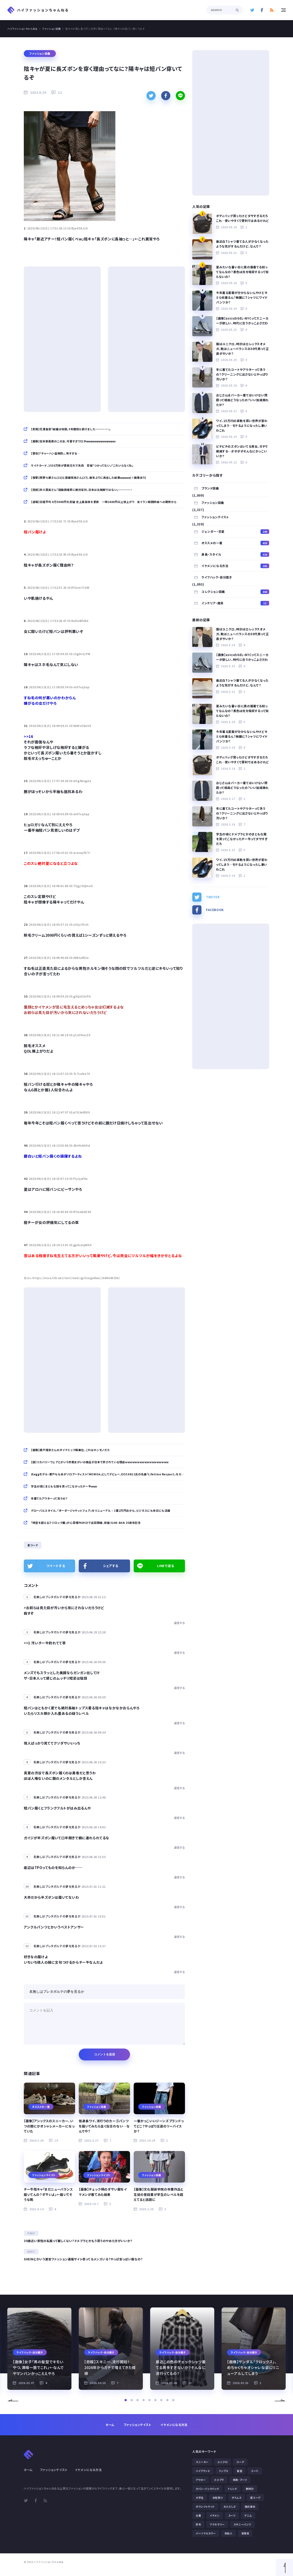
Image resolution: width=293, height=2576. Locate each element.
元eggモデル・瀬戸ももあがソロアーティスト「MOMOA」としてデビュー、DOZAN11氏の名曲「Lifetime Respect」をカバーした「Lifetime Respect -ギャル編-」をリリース (108, 1474)
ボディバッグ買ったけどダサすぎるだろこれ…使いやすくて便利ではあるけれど (242, 218)
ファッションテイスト (215, 517)
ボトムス (236, 2503)
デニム (248, 2521)
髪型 (239, 2476)
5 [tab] (143, 2405)
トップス (223, 2476)
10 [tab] (173, 2405)
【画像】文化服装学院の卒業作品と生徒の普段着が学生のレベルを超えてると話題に (159, 2199)
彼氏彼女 (250, 2512)
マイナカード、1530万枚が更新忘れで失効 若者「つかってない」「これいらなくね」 (82, 465)
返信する (179, 1622)
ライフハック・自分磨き (216, 577)
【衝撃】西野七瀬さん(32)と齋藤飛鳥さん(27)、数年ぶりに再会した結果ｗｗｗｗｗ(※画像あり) (88, 477)
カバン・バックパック (207, 2494)
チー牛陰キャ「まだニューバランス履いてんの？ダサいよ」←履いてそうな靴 (48, 2199)
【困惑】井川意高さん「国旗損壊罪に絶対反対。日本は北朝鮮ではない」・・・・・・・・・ (81, 490)
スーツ (232, 2521)
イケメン (214, 2521)
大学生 (200, 2503)
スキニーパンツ (242, 2530)
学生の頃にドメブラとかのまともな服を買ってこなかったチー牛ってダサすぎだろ (242, 839)
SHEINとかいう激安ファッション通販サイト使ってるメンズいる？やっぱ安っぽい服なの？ (83, 2264)
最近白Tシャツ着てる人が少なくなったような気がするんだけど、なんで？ (242, 243)
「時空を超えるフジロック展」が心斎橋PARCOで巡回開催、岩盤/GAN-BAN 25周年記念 (86, 1523)
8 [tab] (161, 2405)
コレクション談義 (235, 591)
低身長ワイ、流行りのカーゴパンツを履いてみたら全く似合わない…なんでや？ (104, 2131)
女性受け (217, 2503)
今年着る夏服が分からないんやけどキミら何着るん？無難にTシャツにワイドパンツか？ (242, 297)
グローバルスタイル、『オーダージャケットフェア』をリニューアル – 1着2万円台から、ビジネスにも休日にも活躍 (100, 1510)
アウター (201, 2485)
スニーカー (202, 2467)
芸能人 (229, 2539)
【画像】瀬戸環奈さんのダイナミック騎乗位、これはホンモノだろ (70, 1450)
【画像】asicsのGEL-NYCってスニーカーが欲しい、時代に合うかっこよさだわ (242, 320)
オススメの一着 (235, 543)
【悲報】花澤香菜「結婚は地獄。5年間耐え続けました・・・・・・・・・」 (71, 429)
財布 (198, 2530)
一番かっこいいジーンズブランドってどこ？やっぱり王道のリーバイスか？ (159, 2131)
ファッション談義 (39, 53)
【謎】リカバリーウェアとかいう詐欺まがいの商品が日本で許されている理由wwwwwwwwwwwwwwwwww (100, 1462)
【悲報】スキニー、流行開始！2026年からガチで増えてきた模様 (110, 2373)
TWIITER (213, 897)
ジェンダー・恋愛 (235, 531)
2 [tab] (126, 2405)
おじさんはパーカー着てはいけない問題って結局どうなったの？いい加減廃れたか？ (242, 400)
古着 (198, 2521)
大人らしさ (229, 2512)
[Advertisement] (62, 339)
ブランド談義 (210, 488)
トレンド (232, 2494)
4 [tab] (137, 2405)
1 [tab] (120, 2405)
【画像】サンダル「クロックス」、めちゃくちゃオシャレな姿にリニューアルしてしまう (253, 2373)
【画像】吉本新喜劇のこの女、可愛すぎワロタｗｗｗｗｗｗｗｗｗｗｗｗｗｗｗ (73, 441)
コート (254, 2476)
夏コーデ (32, 1545)
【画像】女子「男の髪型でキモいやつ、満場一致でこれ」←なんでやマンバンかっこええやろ (38, 2373)
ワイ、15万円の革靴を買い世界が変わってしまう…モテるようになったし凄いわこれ (242, 426)
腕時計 (250, 2494)
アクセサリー (217, 2530)
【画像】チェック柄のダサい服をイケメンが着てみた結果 (103, 2197)
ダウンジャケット (205, 2512)
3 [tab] (131, 2405)
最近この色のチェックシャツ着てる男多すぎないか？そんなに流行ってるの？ (181, 2373)
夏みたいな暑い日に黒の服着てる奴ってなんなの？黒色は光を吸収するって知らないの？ (242, 272)
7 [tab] (155, 2405)
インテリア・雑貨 (235, 603)
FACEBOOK (215, 910)
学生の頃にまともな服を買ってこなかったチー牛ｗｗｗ (64, 1486)
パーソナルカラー (206, 2539)
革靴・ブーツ (240, 2485)
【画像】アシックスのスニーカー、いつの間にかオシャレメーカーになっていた (49, 2131)
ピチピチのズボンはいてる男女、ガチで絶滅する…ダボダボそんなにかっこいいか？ (242, 451)
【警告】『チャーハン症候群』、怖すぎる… (55, 453)
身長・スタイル (235, 554)
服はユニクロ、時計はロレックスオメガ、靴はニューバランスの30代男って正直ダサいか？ (242, 349)
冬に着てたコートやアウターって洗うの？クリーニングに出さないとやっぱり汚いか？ (242, 374)
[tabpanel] (39, 2354)
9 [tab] (167, 2405)
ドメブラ (219, 2485)
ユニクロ (222, 2467)
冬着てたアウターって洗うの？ (49, 1498)
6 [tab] (149, 2405)
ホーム (110, 2430)
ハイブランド (203, 2476)
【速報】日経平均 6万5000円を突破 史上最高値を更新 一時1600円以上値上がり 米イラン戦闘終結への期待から (103, 502)
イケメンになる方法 (235, 566)
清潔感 (245, 2539)
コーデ (240, 2467)
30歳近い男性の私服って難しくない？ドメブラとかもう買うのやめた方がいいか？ (78, 2246)
